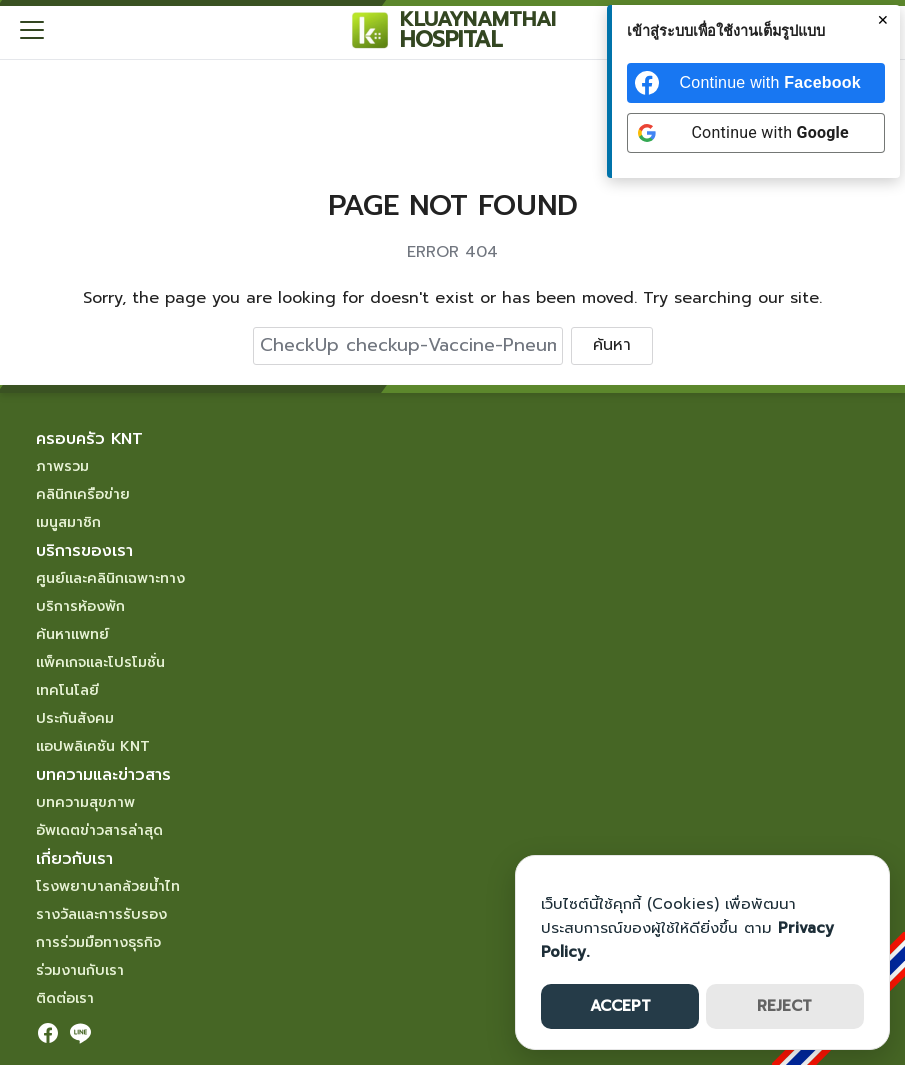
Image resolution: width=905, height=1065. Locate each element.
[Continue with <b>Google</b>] (756, 133)
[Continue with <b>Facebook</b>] (756, 83)
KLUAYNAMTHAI (478, 19)
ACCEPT (620, 1006)
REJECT (784, 1006)
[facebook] (48, 1033)
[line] (80, 1033)
